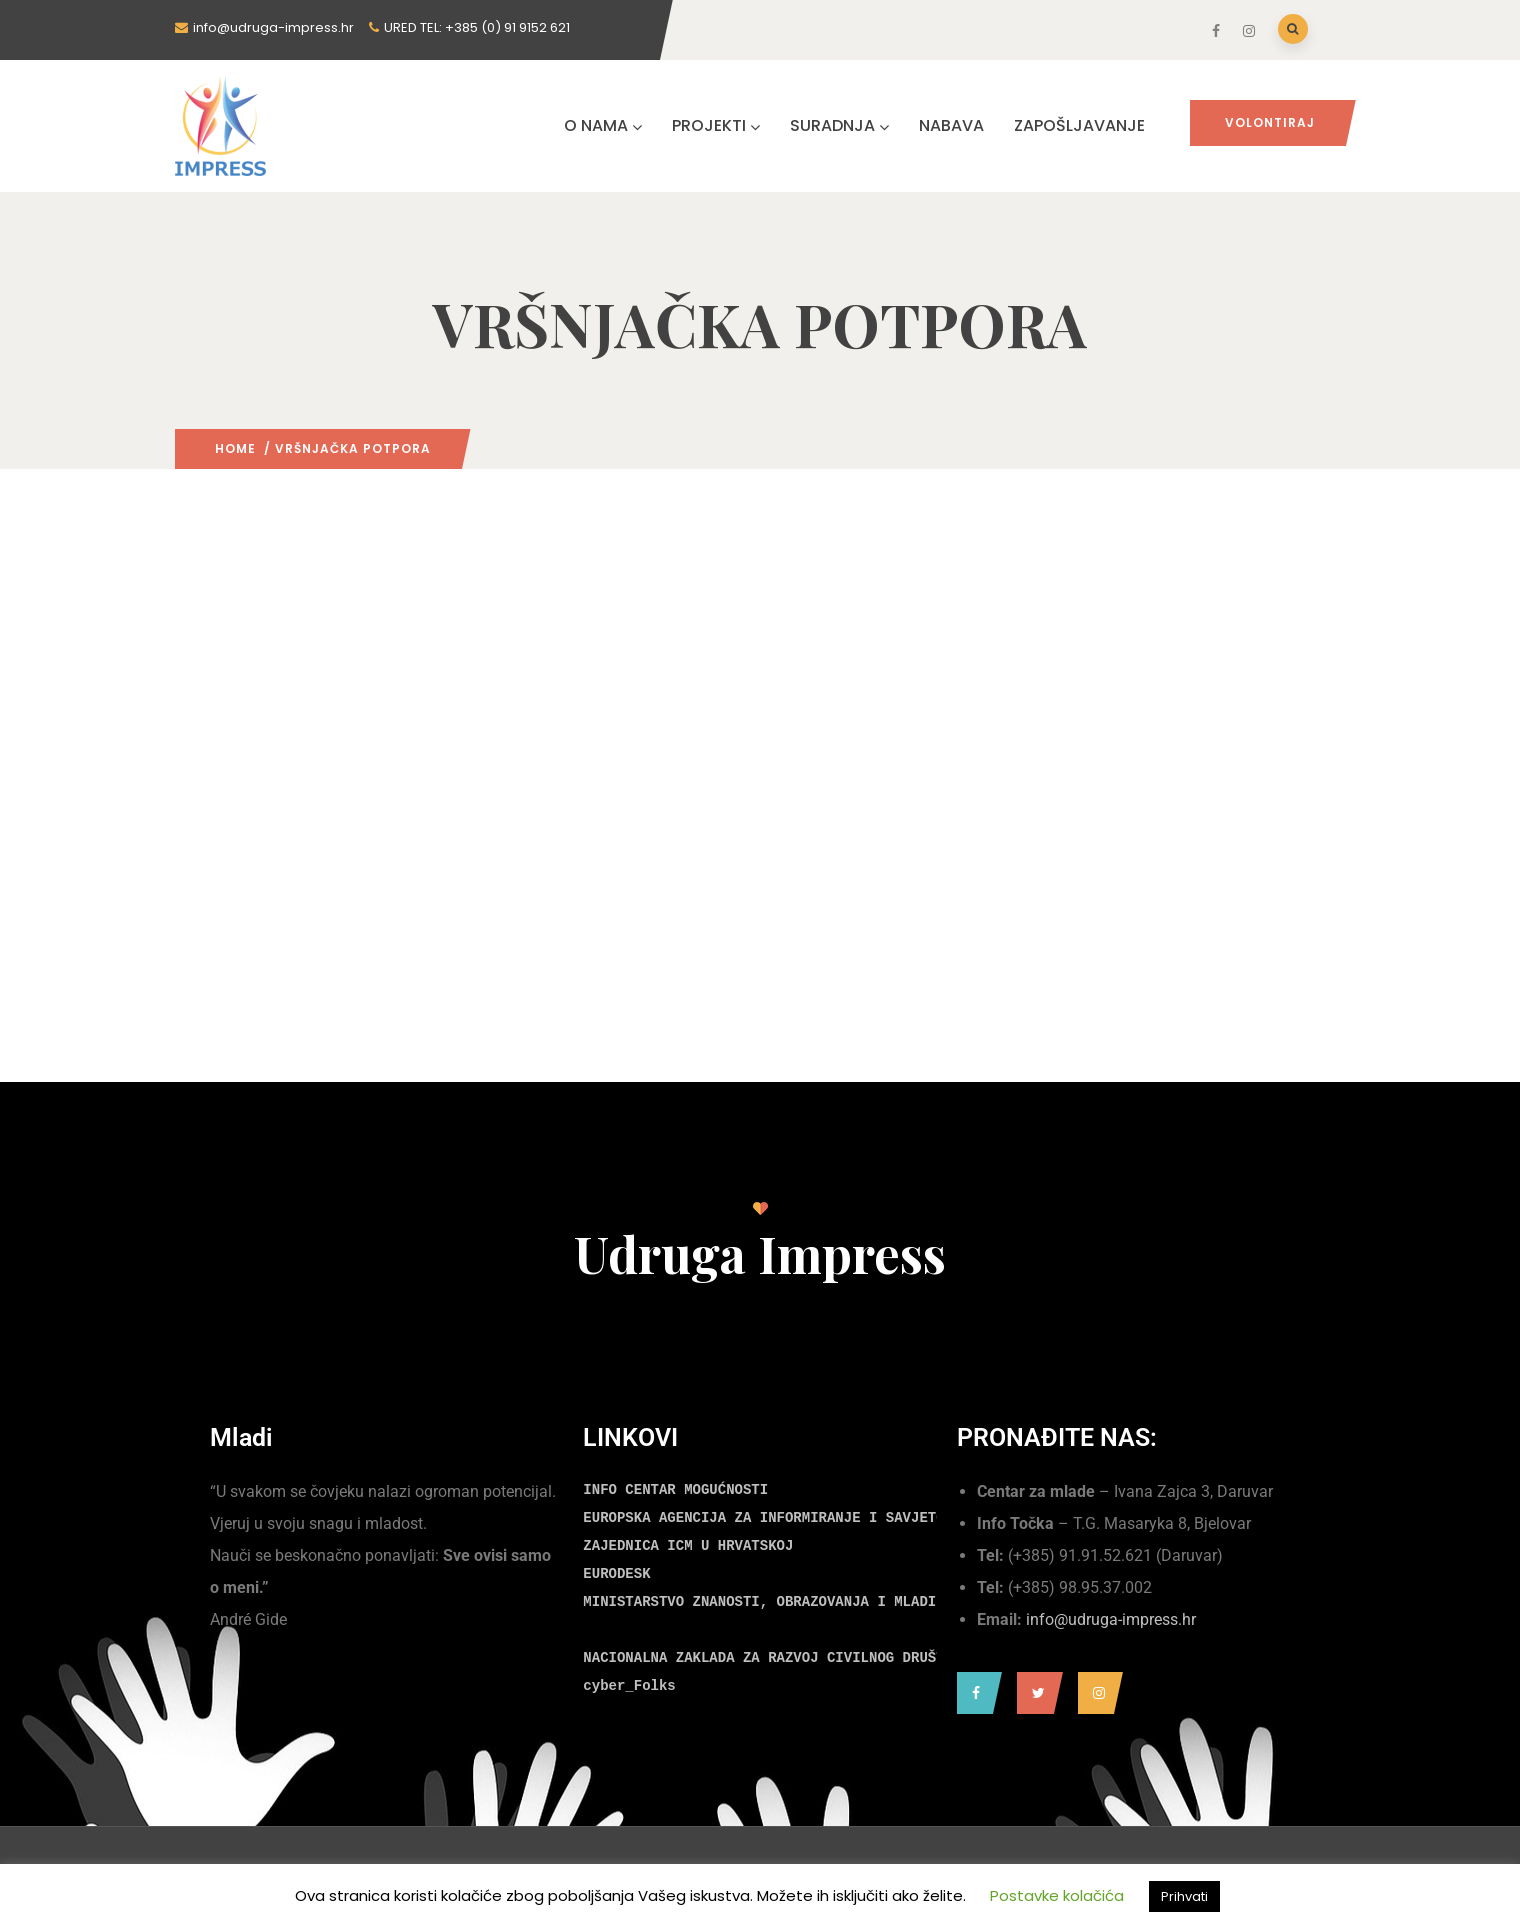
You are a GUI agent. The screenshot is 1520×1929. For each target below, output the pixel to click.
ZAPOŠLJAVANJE (1079, 125)
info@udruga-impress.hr (1111, 1619)
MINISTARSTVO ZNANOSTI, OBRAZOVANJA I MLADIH (763, 1602)
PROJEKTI (716, 125)
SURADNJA (839, 125)
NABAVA (951, 125)
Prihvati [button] (1184, 1896)
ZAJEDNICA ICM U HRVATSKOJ (688, 1546)
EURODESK (616, 1574)
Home (235, 448)
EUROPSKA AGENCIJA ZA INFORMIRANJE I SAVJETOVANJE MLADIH (814, 1518)
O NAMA (603, 125)
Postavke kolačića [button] (1057, 1895)
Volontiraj (1270, 122)
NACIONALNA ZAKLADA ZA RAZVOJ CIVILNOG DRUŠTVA (772, 1658)
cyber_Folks (629, 1686)
